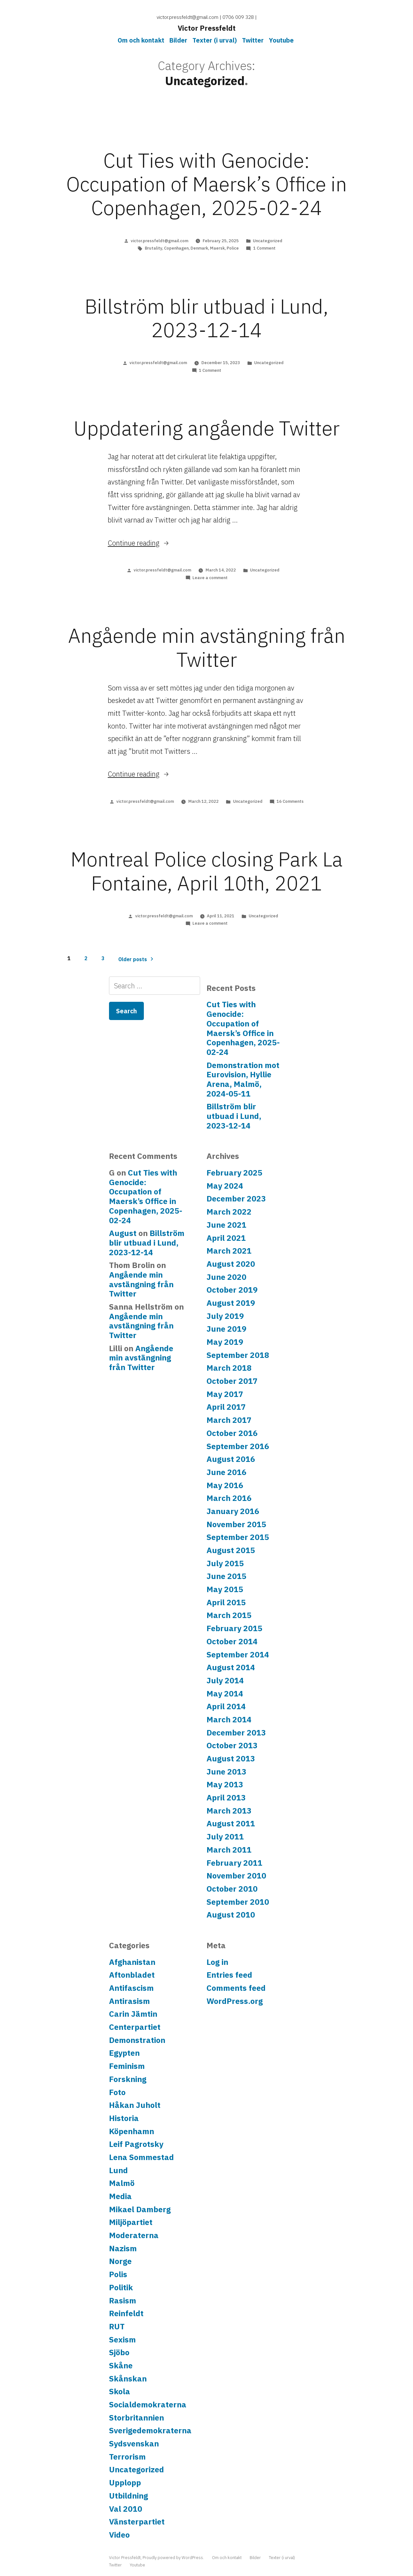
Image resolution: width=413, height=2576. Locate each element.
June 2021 (226, 1225)
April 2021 (226, 1238)
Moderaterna (134, 2235)
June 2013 (226, 1772)
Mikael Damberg (140, 2209)
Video (119, 2535)
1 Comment (264, 248)
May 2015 (225, 1589)
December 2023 (236, 1198)
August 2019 (231, 1303)
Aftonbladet (132, 1975)
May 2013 (225, 1784)
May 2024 (225, 1186)
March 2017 (229, 1420)
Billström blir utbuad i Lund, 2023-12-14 (206, 318)
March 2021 (229, 1251)
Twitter (253, 40)
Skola (119, 2391)
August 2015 (231, 1550)
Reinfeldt (126, 2313)
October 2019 (232, 1290)
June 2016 (226, 1472)
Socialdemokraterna (147, 2404)
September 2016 (238, 1446)
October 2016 (232, 1433)
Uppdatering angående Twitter (206, 428)
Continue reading (138, 542)
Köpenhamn (131, 2131)
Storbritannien (136, 2418)
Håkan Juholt (134, 2105)
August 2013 (231, 1758)
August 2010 (231, 1915)
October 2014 (232, 1641)
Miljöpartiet (130, 2222)
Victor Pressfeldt (207, 28)
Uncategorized (267, 240)
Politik (121, 2287)
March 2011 (229, 1850)
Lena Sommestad (141, 2157)
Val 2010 (125, 2509)
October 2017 (232, 1381)
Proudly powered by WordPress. (174, 2557)
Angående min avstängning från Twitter (206, 647)
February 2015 (234, 1628)
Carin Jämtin (133, 2014)
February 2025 (234, 1173)
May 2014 (225, 1693)
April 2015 (226, 1602)
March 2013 (229, 1811)
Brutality (153, 248)
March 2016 (229, 1498)
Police (233, 248)
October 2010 (232, 1889)
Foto (117, 2092)
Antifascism (131, 1988)
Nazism (123, 2248)
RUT (117, 2326)
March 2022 (229, 1212)
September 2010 (238, 1902)
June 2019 (226, 1329)
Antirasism (129, 2001)
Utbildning (128, 2496)
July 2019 (225, 1316)
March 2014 (229, 1719)
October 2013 (232, 1745)
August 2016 (231, 1459)
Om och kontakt (141, 40)
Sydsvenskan (134, 2443)
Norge (120, 2261)
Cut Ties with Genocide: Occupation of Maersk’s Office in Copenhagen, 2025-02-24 (206, 184)
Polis (118, 2274)
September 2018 (238, 1355)
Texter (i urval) (214, 40)
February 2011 (234, 1863)
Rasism (122, 2300)
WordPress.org (235, 2001)
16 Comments (290, 801)
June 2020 (226, 1277)
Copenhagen (176, 248)
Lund (118, 2170)
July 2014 (225, 1680)
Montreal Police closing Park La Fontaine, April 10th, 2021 (207, 871)
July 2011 (225, 1836)
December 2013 (236, 1732)
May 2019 (225, 1342)
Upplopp (125, 2482)
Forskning (127, 2079)
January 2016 (233, 1511)
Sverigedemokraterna (150, 2430)
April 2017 (226, 1407)
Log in (217, 1962)
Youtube (281, 40)
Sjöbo (119, 2352)
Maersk (217, 248)
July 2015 (225, 1563)
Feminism (127, 2066)
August (122, 1233)
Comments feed (236, 1988)
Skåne (121, 2365)
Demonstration (137, 2040)
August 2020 (231, 1264)
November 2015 (236, 1524)
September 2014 (238, 1654)
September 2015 (238, 1537)
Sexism (122, 2339)
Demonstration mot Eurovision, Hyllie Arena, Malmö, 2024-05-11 (243, 1079)
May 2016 (225, 1485)
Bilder (178, 40)
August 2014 (231, 1667)
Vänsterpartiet (137, 2521)
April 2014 (226, 1706)
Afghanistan (132, 1962)
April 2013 (226, 1797)
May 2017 (225, 1394)
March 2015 (229, 1615)
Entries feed (229, 1975)
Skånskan (128, 2378)
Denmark (199, 248)
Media (120, 2196)
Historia (124, 2118)
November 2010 (236, 1875)
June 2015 (226, 1576)
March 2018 (229, 1368)
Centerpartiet (134, 2027)
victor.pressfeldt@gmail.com (159, 240)
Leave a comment (210, 577)
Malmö (122, 2183)
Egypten (124, 2053)
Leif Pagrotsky (136, 2144)
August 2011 (231, 1823)
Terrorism (127, 2457)
